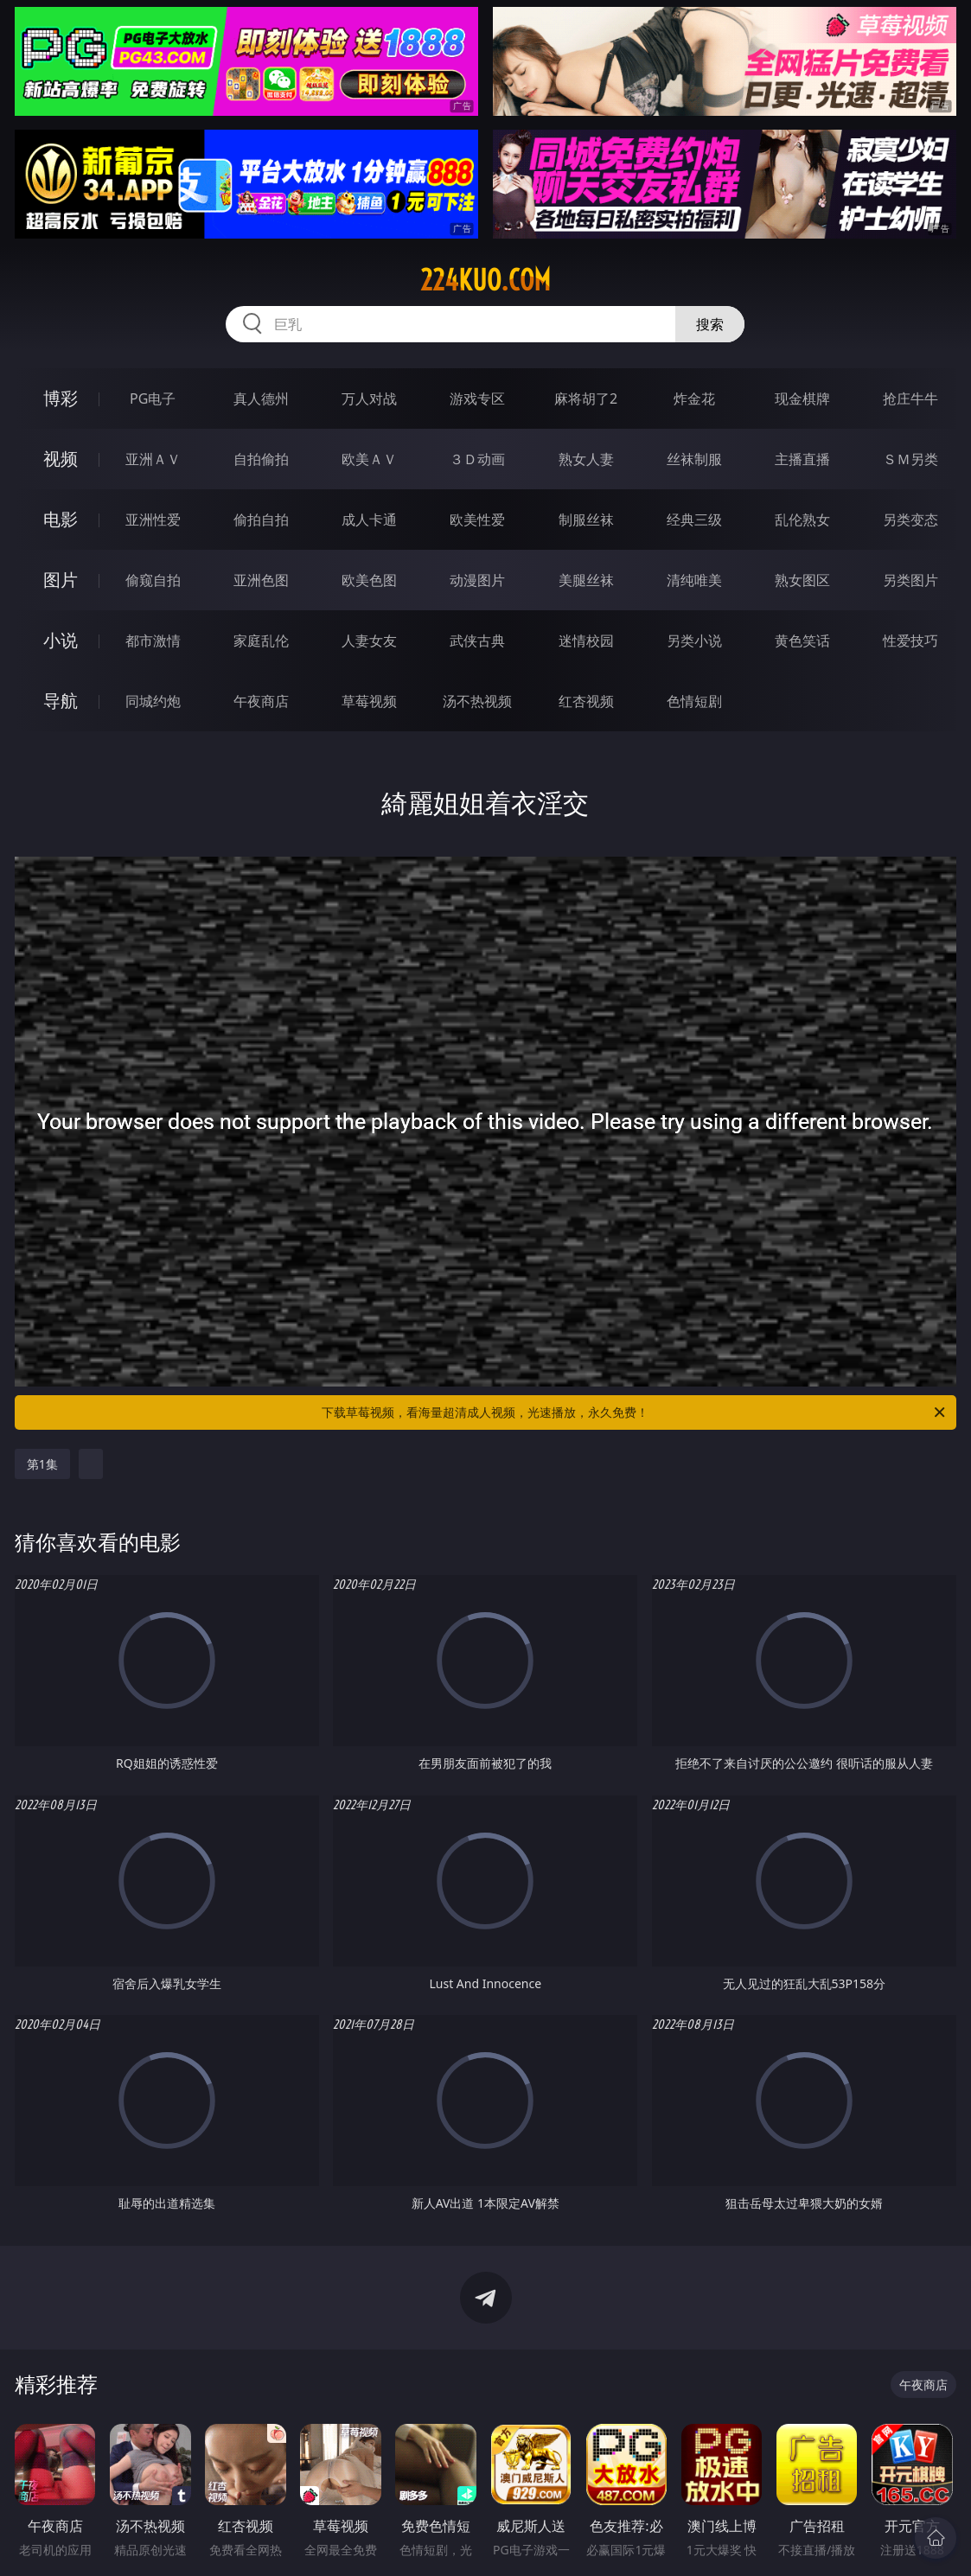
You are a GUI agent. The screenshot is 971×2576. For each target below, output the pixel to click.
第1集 (42, 1464)
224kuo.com (485, 280)
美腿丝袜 (586, 580)
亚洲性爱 (153, 519)
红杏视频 (586, 701)
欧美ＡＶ (369, 459)
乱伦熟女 (802, 519)
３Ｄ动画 (477, 459)
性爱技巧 (910, 640)
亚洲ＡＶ (153, 459)
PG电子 (153, 398)
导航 (60, 700)
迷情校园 (586, 640)
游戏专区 (477, 398)
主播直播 (802, 459)
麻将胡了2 (585, 398)
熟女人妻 (586, 459)
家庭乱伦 (261, 640)
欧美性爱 (477, 519)
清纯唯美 (694, 580)
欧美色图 (369, 580)
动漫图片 (477, 580)
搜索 (710, 324)
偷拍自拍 (261, 519)
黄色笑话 (802, 640)
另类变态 (910, 519)
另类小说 (694, 640)
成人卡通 (369, 519)
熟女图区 (802, 580)
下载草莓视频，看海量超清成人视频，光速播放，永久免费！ (635, 1412)
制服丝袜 (586, 519)
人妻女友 (369, 640)
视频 (60, 458)
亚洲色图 (261, 580)
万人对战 (369, 398)
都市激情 (153, 640)
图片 (60, 579)
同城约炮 (153, 701)
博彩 (60, 398)
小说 (60, 640)
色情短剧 (694, 701)
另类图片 (910, 580)
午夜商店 (261, 701)
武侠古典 (477, 640)
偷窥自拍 (153, 580)
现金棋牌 (802, 398)
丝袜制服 (694, 459)
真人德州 (261, 398)
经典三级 (694, 519)
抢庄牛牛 (910, 398)
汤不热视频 (477, 701)
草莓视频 (369, 701)
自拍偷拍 (261, 459)
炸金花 (694, 398)
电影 (60, 519)
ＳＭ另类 (910, 459)
